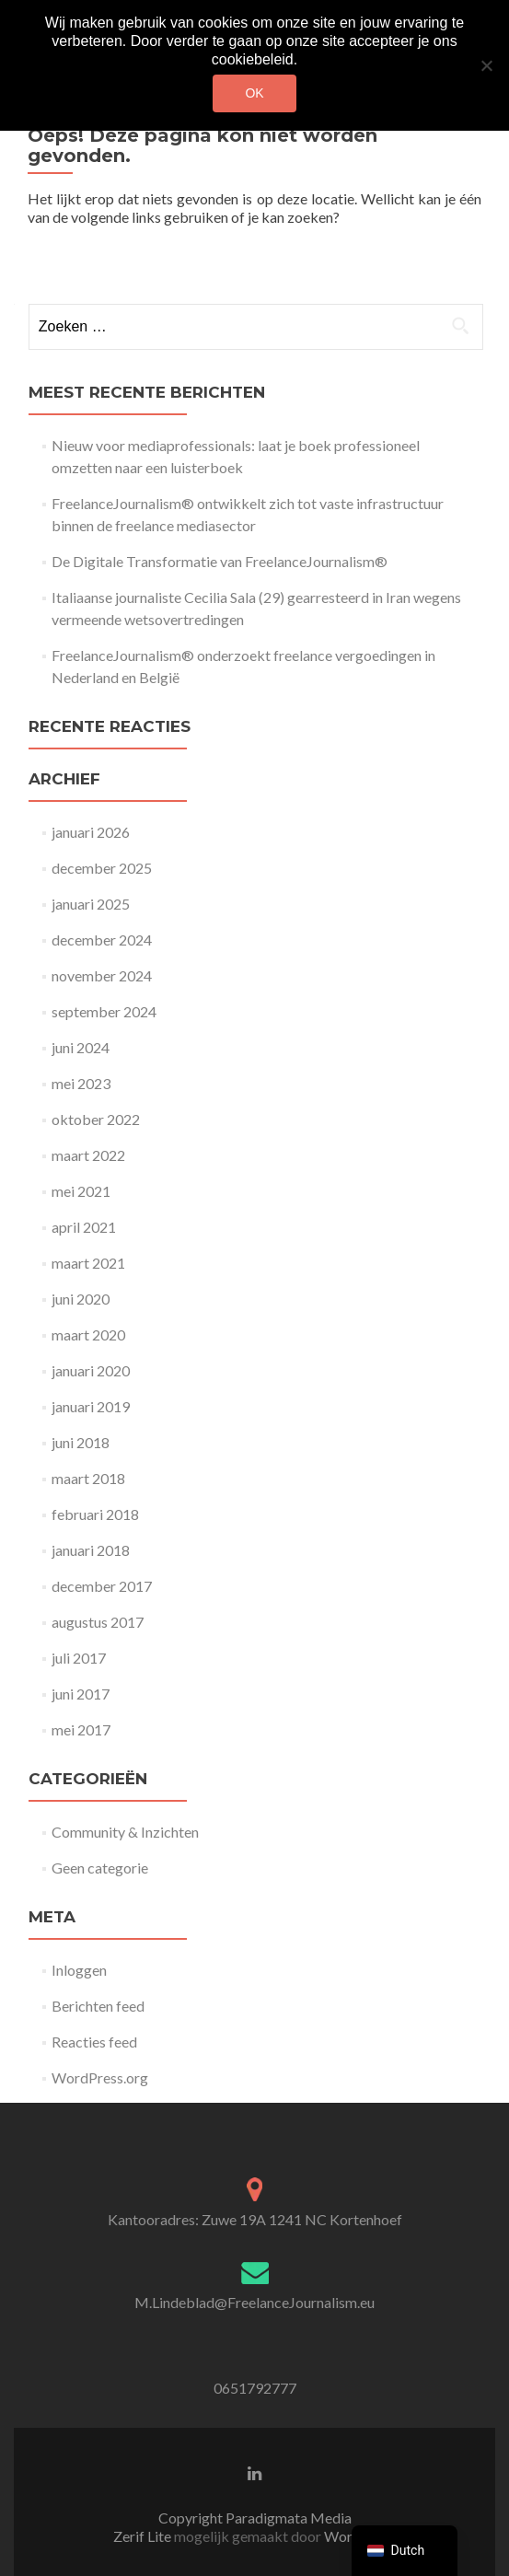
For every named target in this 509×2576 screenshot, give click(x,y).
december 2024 (102, 939)
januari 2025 (91, 903)
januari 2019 (91, 1406)
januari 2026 (91, 832)
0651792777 (255, 2387)
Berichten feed (98, 2005)
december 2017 (102, 1586)
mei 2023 (81, 1083)
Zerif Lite (143, 2536)
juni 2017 (81, 1693)
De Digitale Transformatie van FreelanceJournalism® (220, 561)
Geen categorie (100, 1867)
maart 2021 (88, 1262)
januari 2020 (91, 1370)
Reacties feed (94, 2041)
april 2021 (84, 1227)
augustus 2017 (98, 1621)
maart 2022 (88, 1155)
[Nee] (486, 65)
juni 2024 (81, 1047)
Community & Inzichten (125, 1831)
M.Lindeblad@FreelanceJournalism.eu (254, 2302)
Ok (254, 93)
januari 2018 (91, 1550)
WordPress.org (100, 2077)
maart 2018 (88, 1478)
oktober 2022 (96, 1119)
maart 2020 (88, 1334)
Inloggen (79, 1969)
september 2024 (104, 1011)
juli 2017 (79, 1657)
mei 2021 (81, 1191)
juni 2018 (81, 1442)
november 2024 (102, 975)
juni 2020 (81, 1298)
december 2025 (102, 867)
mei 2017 (81, 1729)
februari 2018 (95, 1514)
